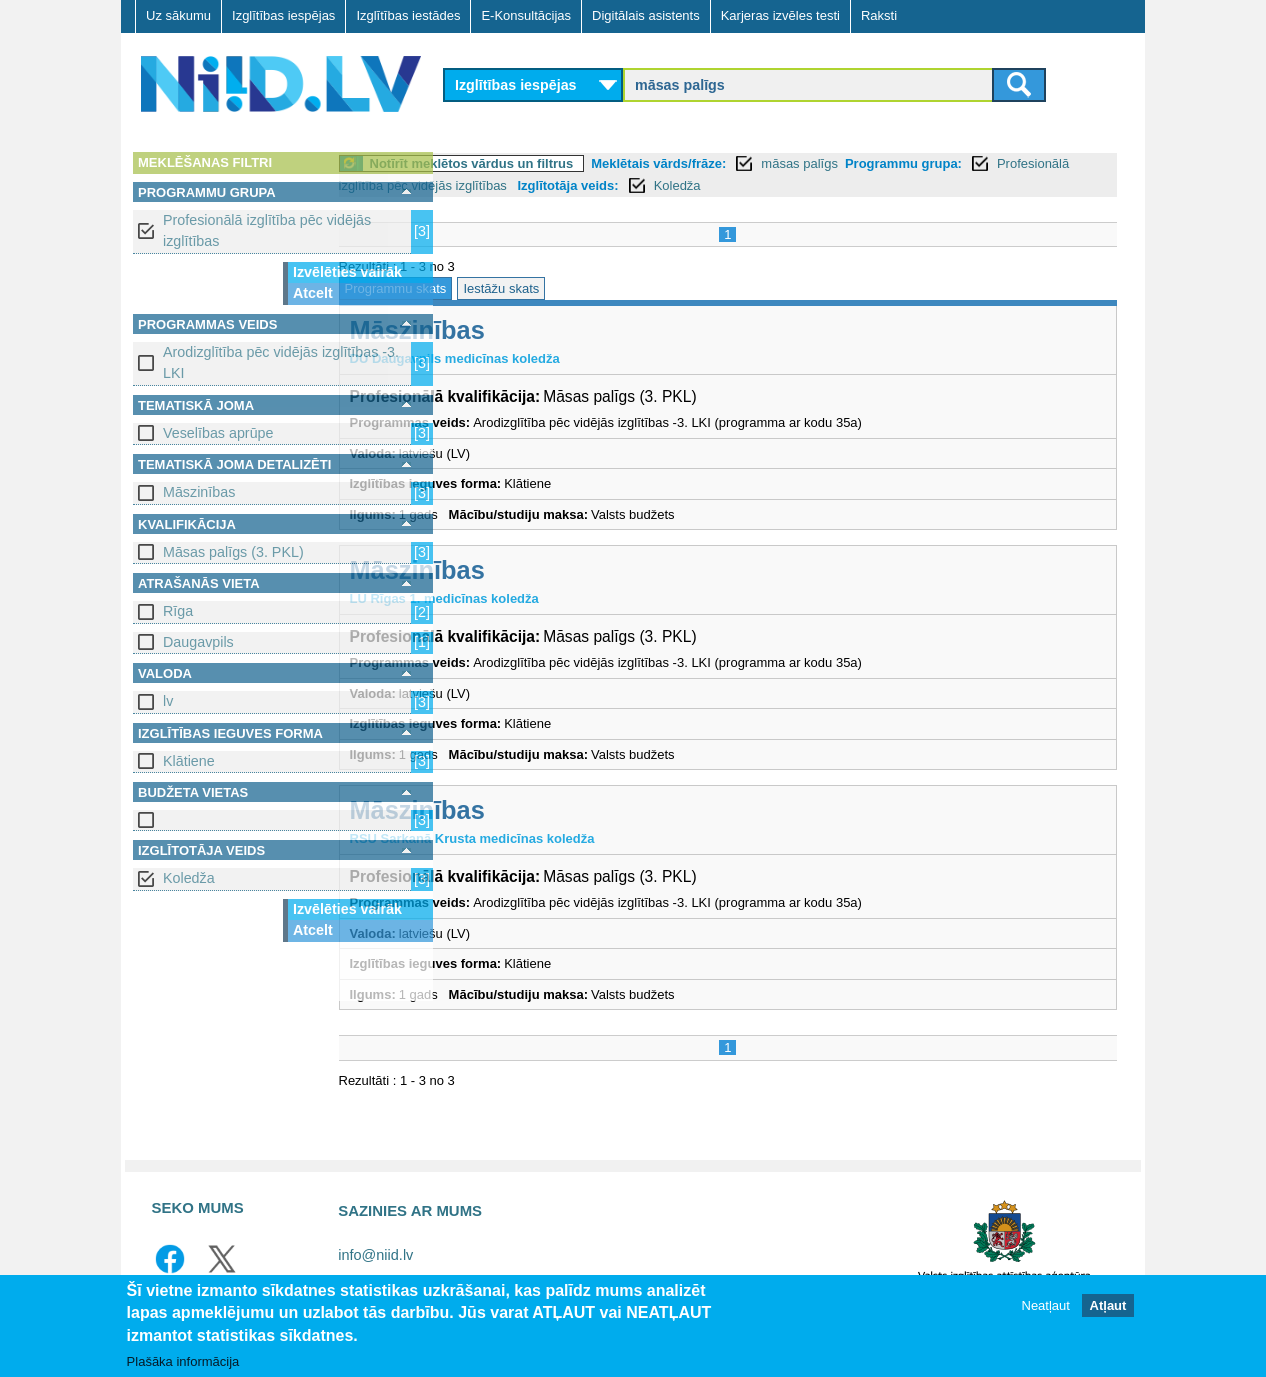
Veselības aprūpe (218, 433)
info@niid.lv (375, 1255)
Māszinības (199, 492)
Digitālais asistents (646, 15)
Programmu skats (506, 288)
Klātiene (189, 761)
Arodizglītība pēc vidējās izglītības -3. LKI (281, 362)
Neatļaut (1046, 1306)
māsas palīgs (910, 163)
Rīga (178, 611)
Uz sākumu (178, 15)
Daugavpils (198, 642)
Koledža (189, 878)
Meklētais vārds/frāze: (769, 163)
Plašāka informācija (183, 1362)
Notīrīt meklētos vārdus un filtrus (582, 163)
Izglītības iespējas (283, 15)
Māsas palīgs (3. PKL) (233, 552)
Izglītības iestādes (408, 15)
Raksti (879, 15)
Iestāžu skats (612, 288)
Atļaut (1108, 1306)
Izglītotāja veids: (829, 185)
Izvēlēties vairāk (347, 272)
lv (168, 701)
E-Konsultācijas (526, 15)
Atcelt (313, 293)
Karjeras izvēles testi (780, 15)
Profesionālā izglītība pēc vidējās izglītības (267, 230)
